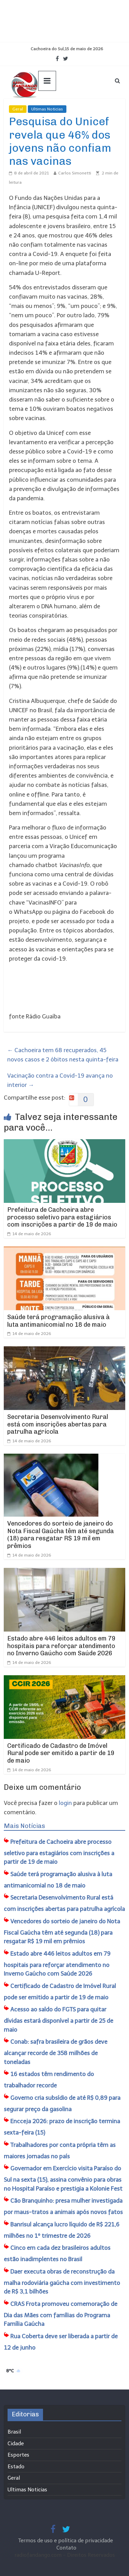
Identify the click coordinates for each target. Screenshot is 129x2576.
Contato (66, 2548)
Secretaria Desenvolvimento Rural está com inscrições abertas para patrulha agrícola (57, 1424)
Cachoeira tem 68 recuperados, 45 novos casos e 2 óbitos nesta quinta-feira (62, 1055)
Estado (16, 2466)
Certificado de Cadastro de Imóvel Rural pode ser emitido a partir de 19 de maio (61, 1753)
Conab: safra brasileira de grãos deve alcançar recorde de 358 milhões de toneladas (55, 2051)
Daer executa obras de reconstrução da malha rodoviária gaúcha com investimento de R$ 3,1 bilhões (62, 2281)
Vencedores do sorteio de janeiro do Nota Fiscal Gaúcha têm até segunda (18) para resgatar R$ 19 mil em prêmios (60, 1535)
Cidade (16, 2443)
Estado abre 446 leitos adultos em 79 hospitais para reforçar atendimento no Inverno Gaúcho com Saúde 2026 (61, 1646)
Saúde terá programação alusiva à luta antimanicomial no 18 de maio (58, 1320)
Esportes (18, 2455)
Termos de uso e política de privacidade (66, 2540)
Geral (17, 109)
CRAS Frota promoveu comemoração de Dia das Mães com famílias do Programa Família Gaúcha (60, 2314)
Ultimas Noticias (47, 109)
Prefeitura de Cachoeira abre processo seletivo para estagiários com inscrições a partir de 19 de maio (62, 1217)
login (65, 1802)
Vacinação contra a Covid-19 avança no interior (60, 1080)
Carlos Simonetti (74, 173)
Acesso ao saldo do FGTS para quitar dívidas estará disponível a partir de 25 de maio (58, 2019)
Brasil (14, 2432)
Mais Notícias (24, 1826)
